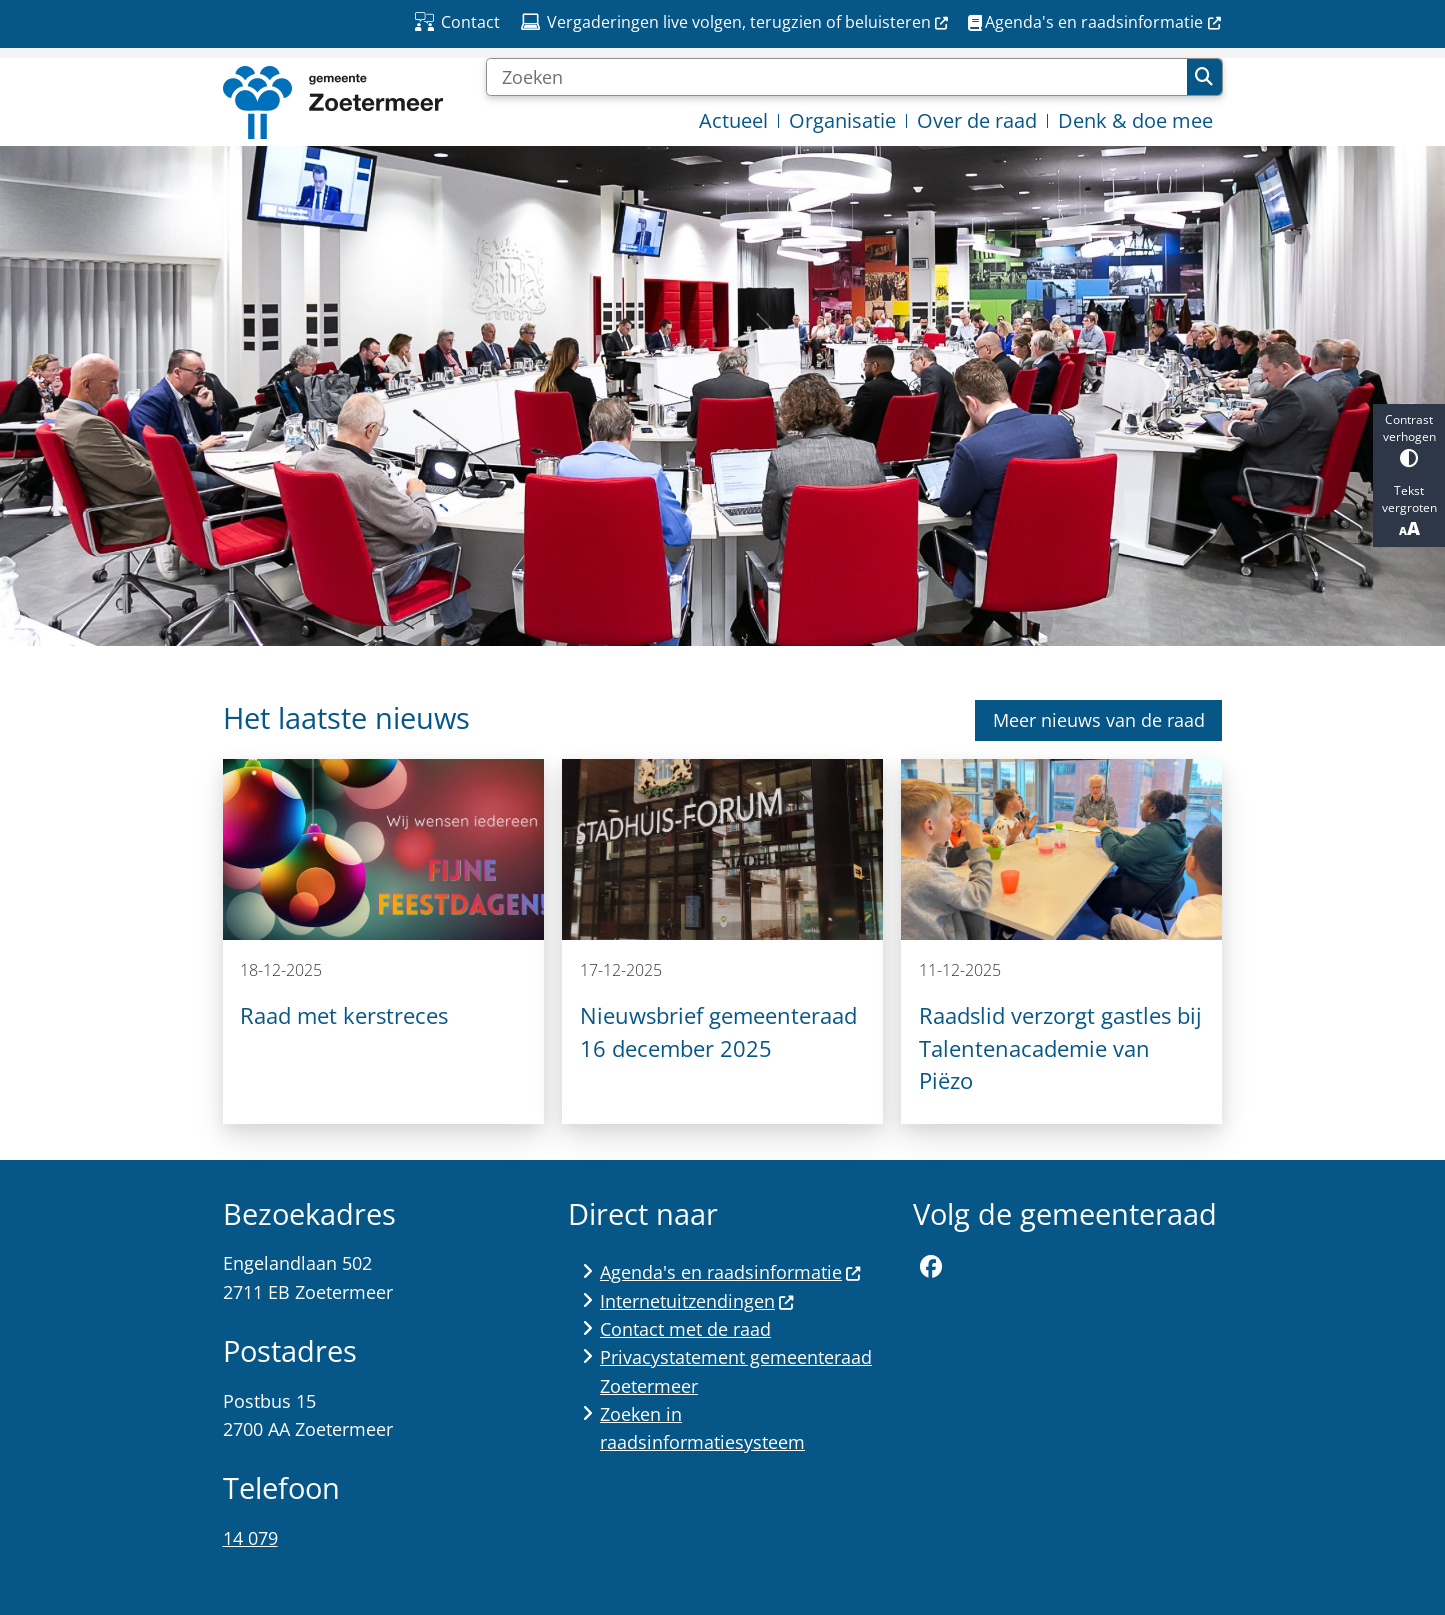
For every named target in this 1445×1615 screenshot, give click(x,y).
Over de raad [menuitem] (977, 120)
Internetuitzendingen (697, 1301)
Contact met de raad (685, 1329)
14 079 (250, 1538)
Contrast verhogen (1409, 439)
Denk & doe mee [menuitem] (1135, 120)
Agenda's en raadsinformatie (731, 1272)
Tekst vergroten (1409, 511)
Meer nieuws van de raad (1099, 720)
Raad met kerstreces (344, 1015)
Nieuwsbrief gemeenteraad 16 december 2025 (718, 1031)
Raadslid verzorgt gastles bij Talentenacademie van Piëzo (1060, 1048)
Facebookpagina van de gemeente (931, 1267)
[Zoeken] (837, 77)
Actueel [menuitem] (733, 120)
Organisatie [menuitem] (842, 120)
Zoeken (1204, 77)
